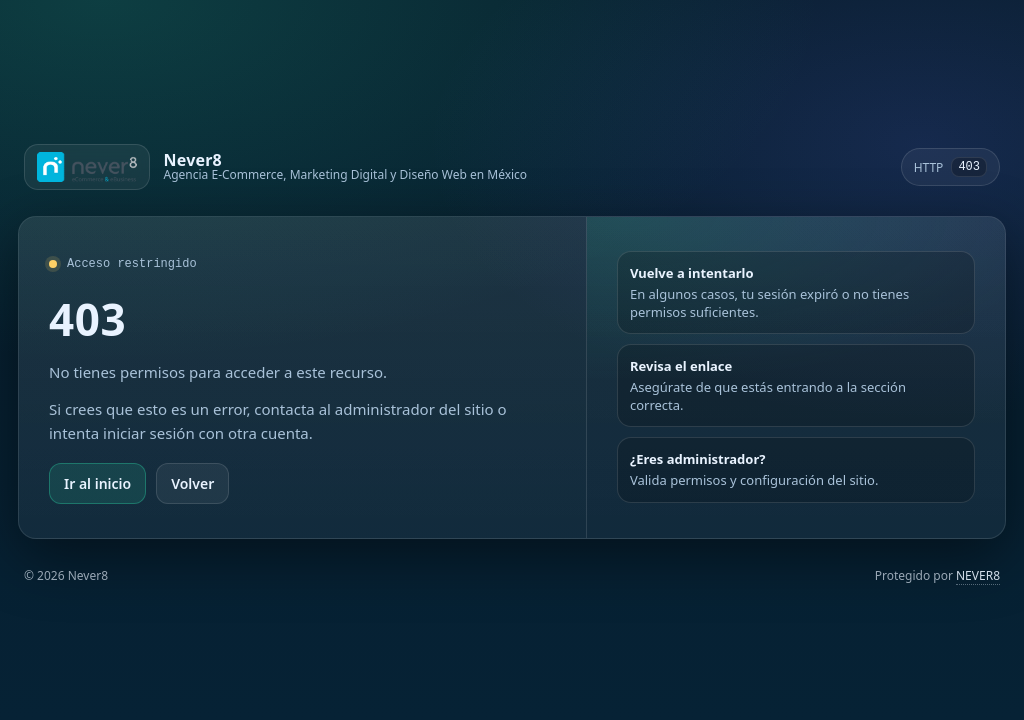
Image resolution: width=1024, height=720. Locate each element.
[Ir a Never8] (275, 167)
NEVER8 (978, 575)
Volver (192, 483)
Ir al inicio (97, 483)
